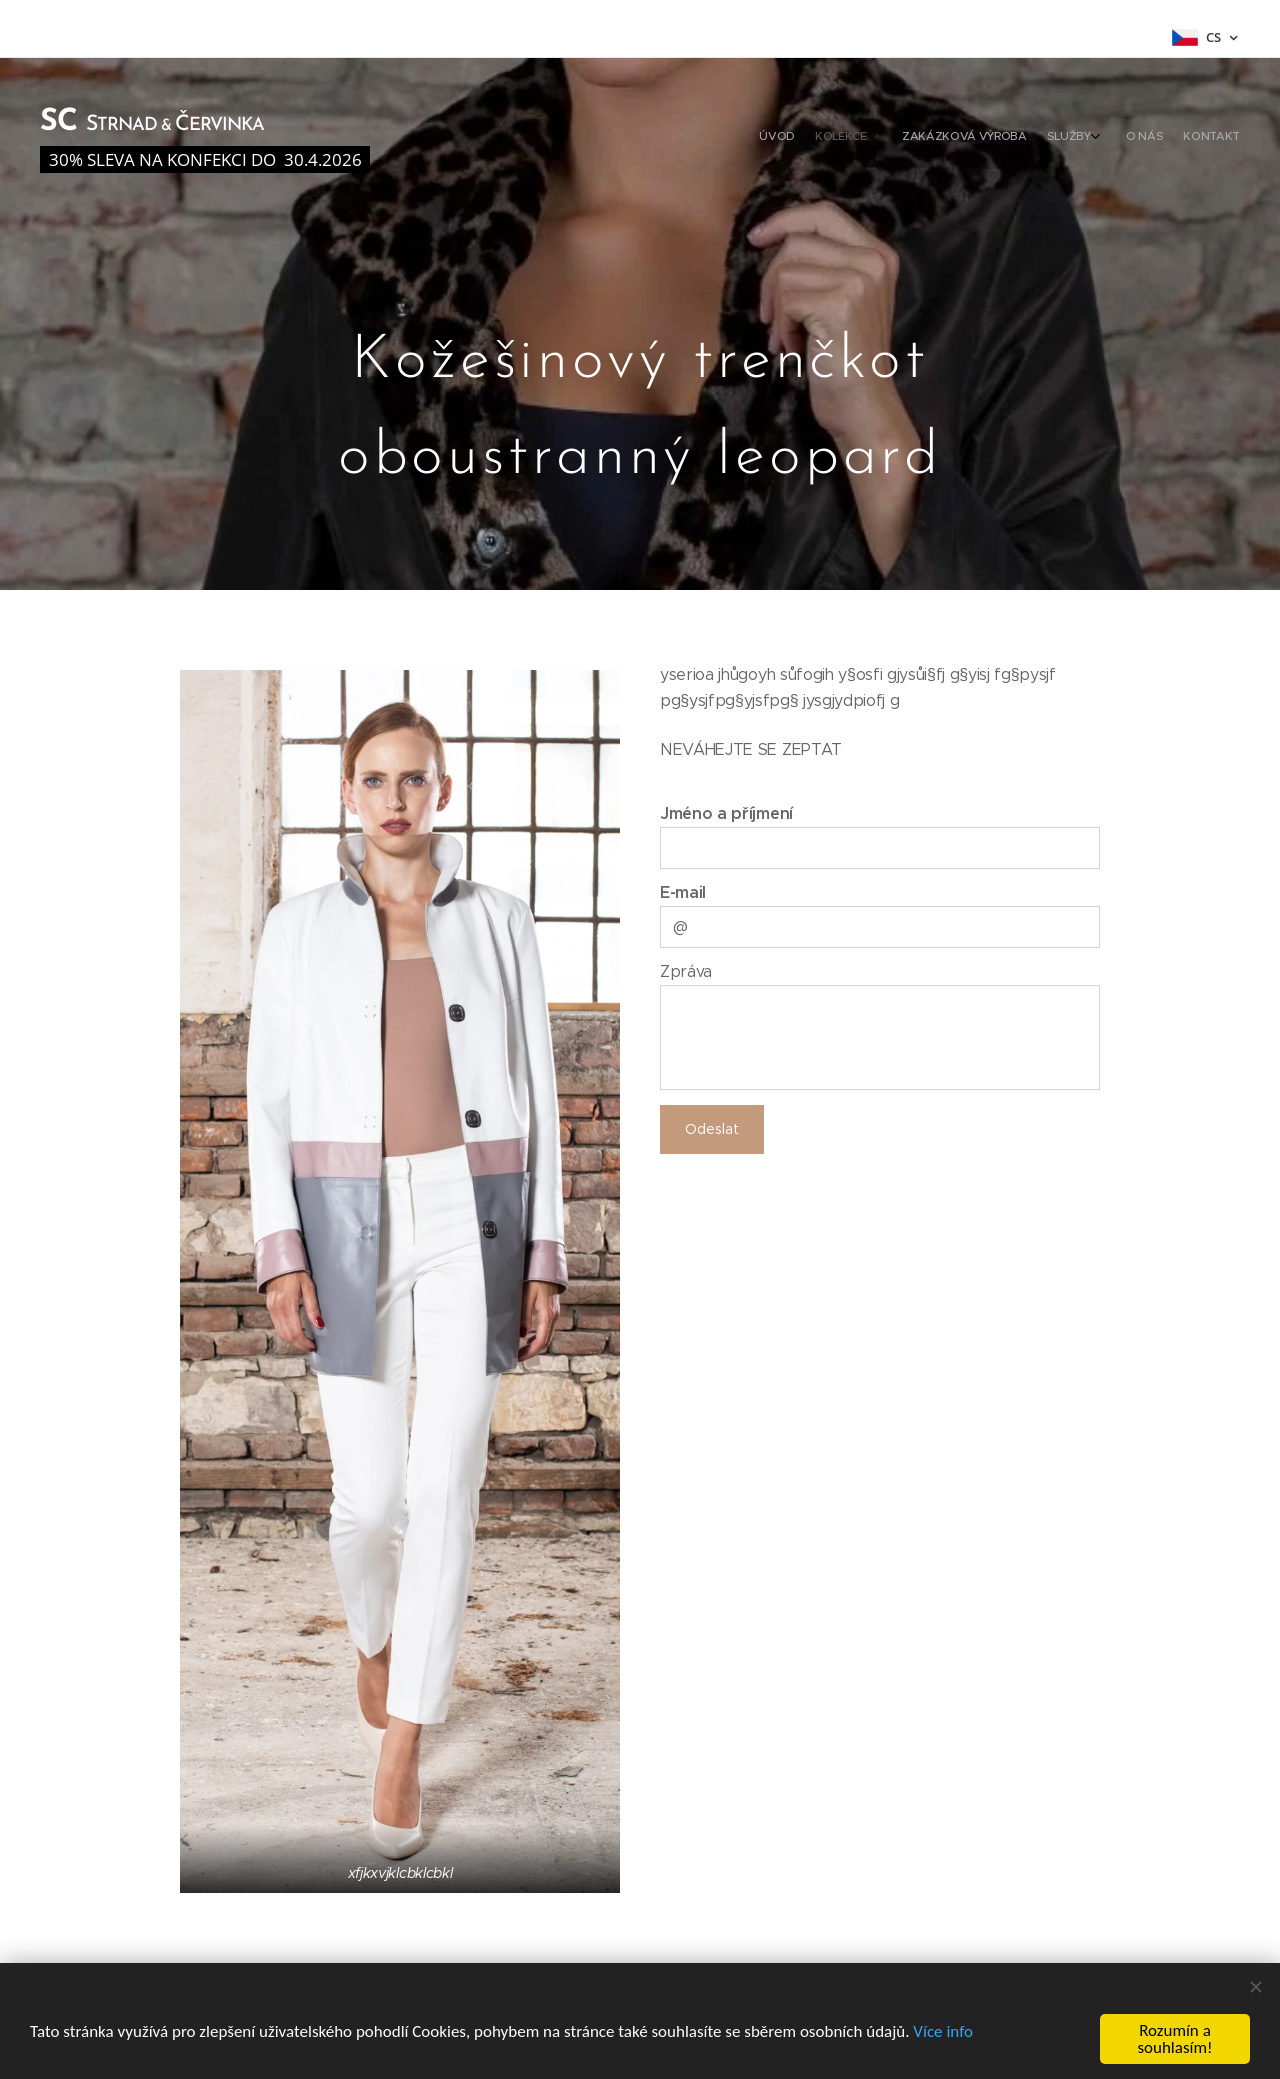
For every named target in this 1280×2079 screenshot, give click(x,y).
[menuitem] (1112, 138)
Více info (943, 2031)
